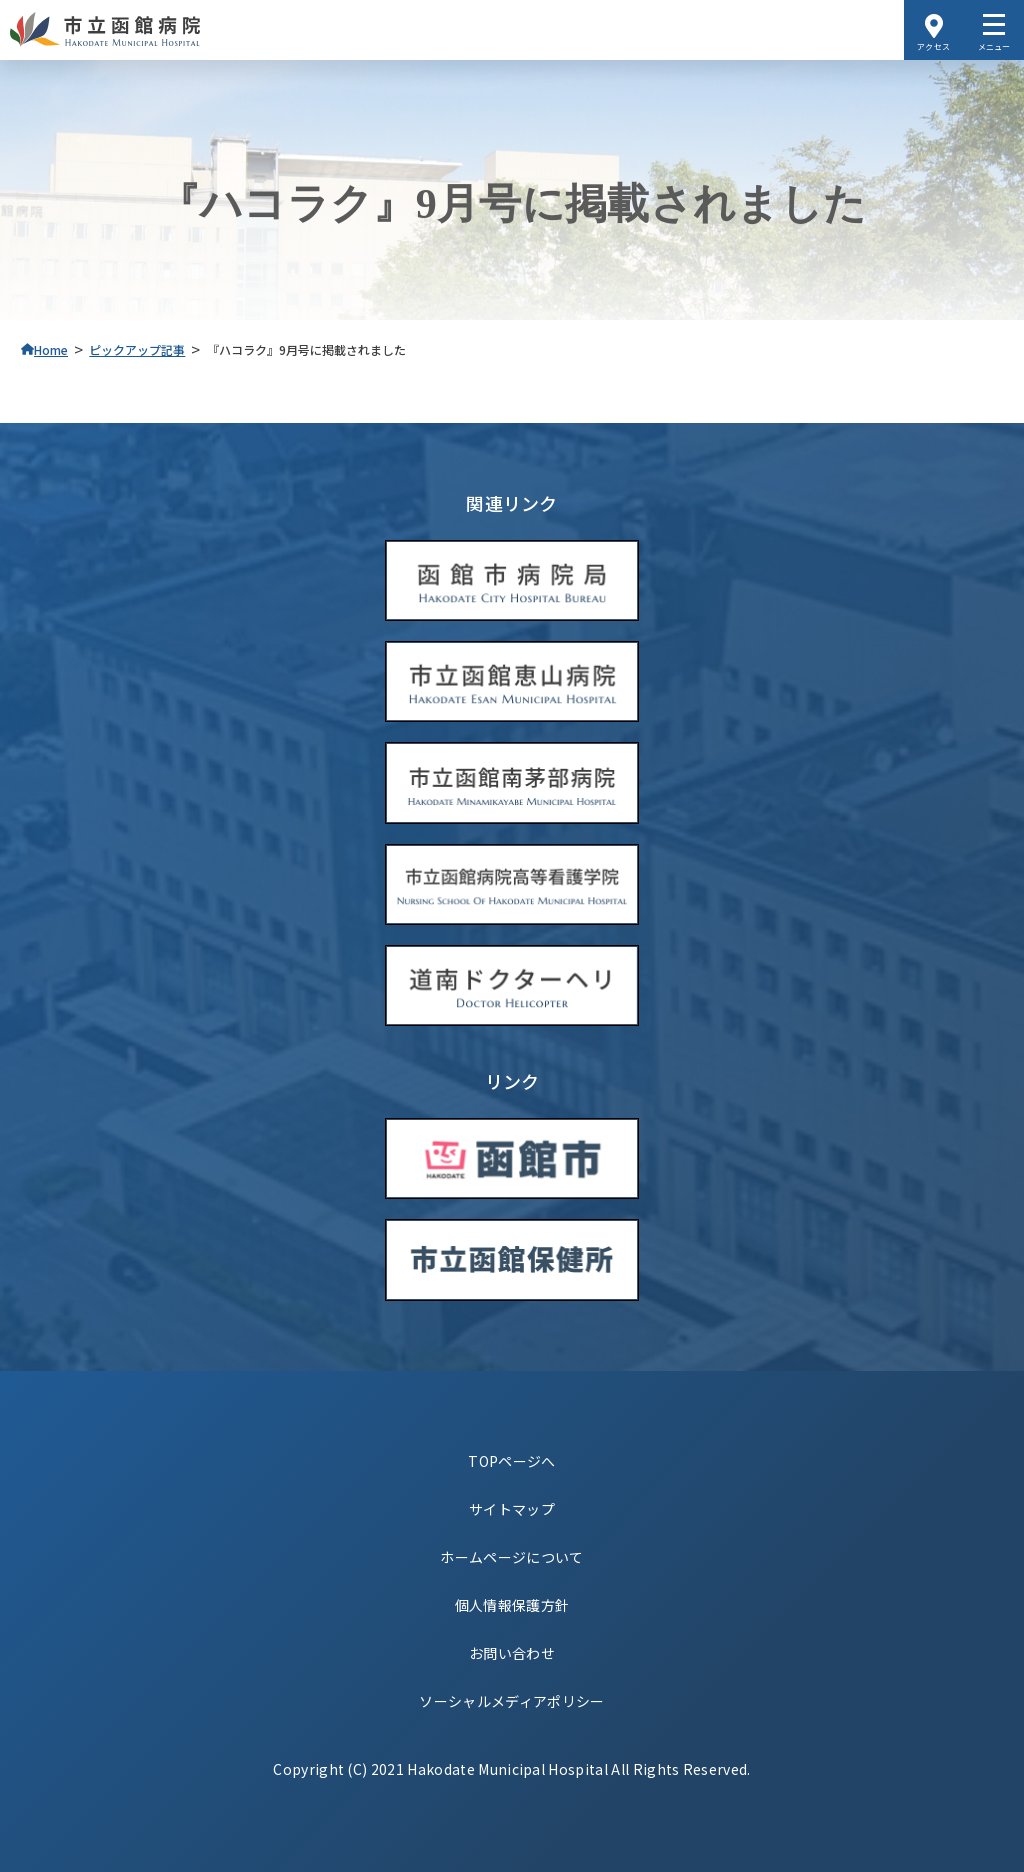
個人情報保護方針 (512, 1605)
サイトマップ (512, 1509)
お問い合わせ (512, 1653)
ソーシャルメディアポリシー (511, 1701)
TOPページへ (511, 1461)
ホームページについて (511, 1557)
